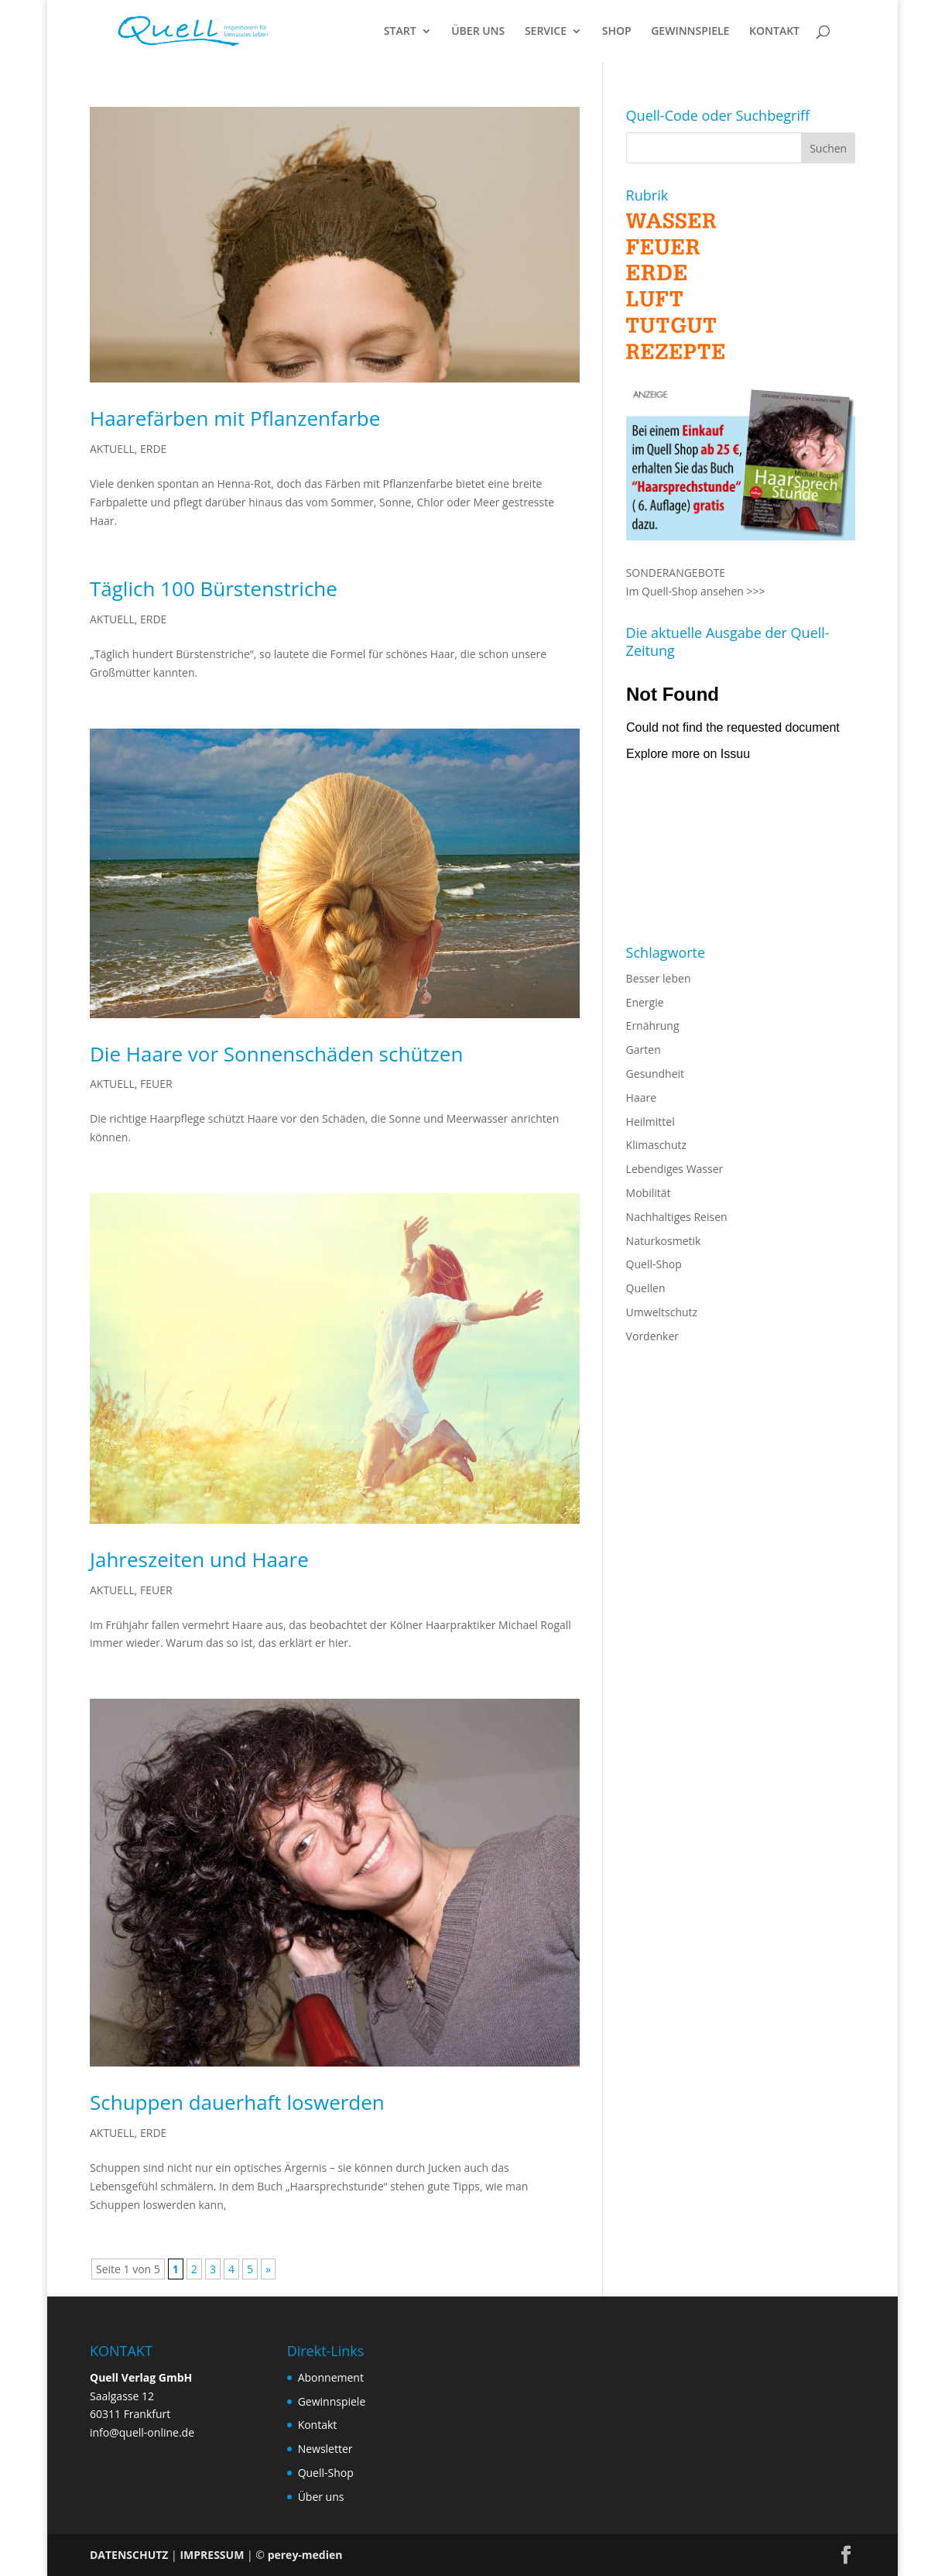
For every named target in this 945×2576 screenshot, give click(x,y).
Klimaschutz (656, 1144)
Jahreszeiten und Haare (199, 1559)
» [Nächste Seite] (268, 2269)
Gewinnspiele (332, 2401)
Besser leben (658, 978)
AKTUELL (112, 448)
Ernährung (653, 1025)
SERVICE (546, 32)
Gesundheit (655, 1073)
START (400, 32)
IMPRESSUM (212, 2554)
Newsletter (325, 2448)
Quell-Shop (654, 1264)
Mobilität (648, 1192)
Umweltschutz (662, 1312)
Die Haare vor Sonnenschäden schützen (276, 1054)
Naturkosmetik (663, 1240)
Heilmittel (650, 1121)
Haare (641, 1097)
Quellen (646, 1288)
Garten (643, 1049)
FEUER (156, 1083)
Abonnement (331, 2377)
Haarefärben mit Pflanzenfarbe (235, 418)
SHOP (617, 32)
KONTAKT (774, 32)
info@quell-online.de (142, 2432)
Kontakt (317, 2424)
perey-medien (305, 2554)
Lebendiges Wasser (675, 1168)
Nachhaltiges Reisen (677, 1216)
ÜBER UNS (478, 32)
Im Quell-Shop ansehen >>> (695, 591)
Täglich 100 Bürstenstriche (213, 588)
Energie (645, 1002)
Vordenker (652, 1336)
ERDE (153, 448)
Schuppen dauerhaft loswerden (237, 2102)
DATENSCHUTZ (129, 2554)
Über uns (321, 2496)
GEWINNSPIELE (690, 32)
